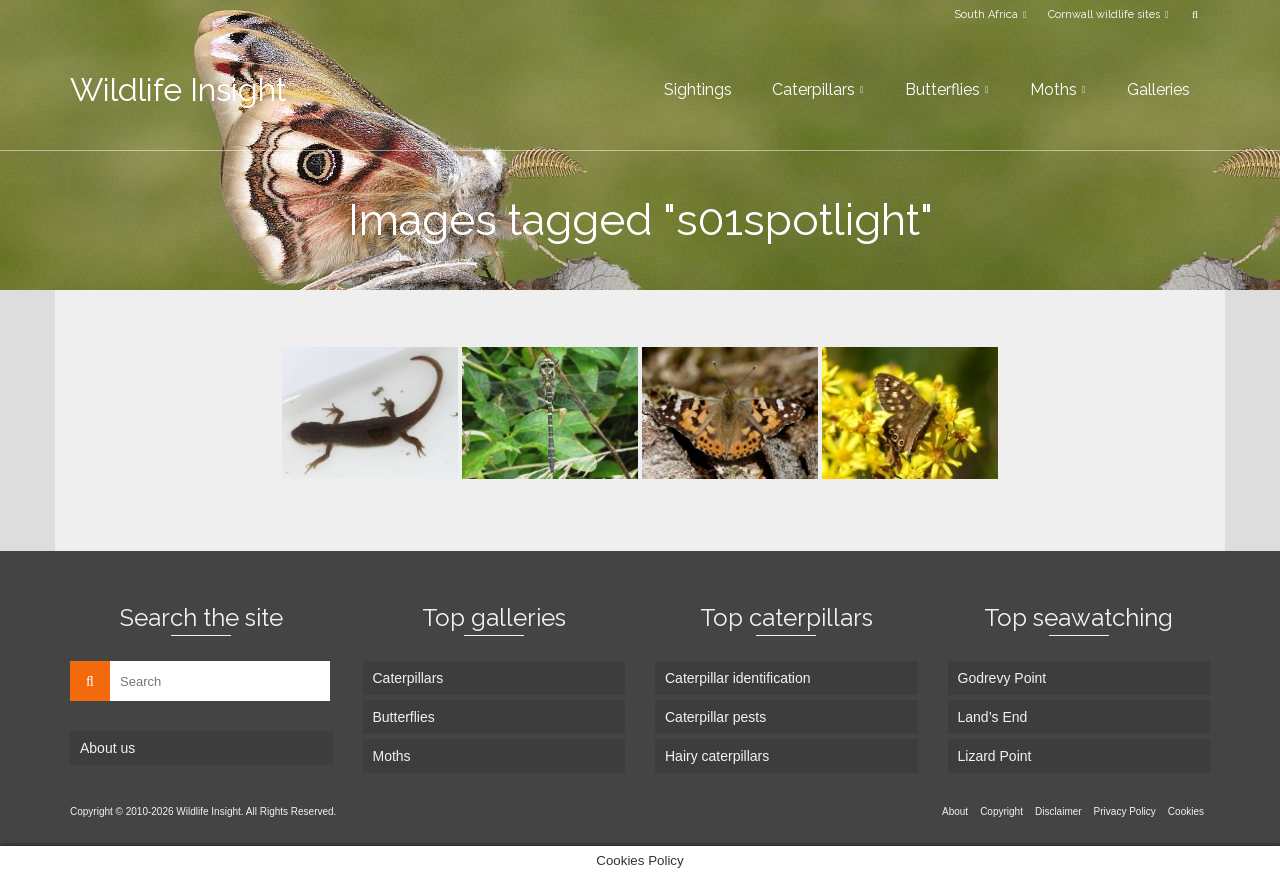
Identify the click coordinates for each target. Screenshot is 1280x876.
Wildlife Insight (178, 89)
